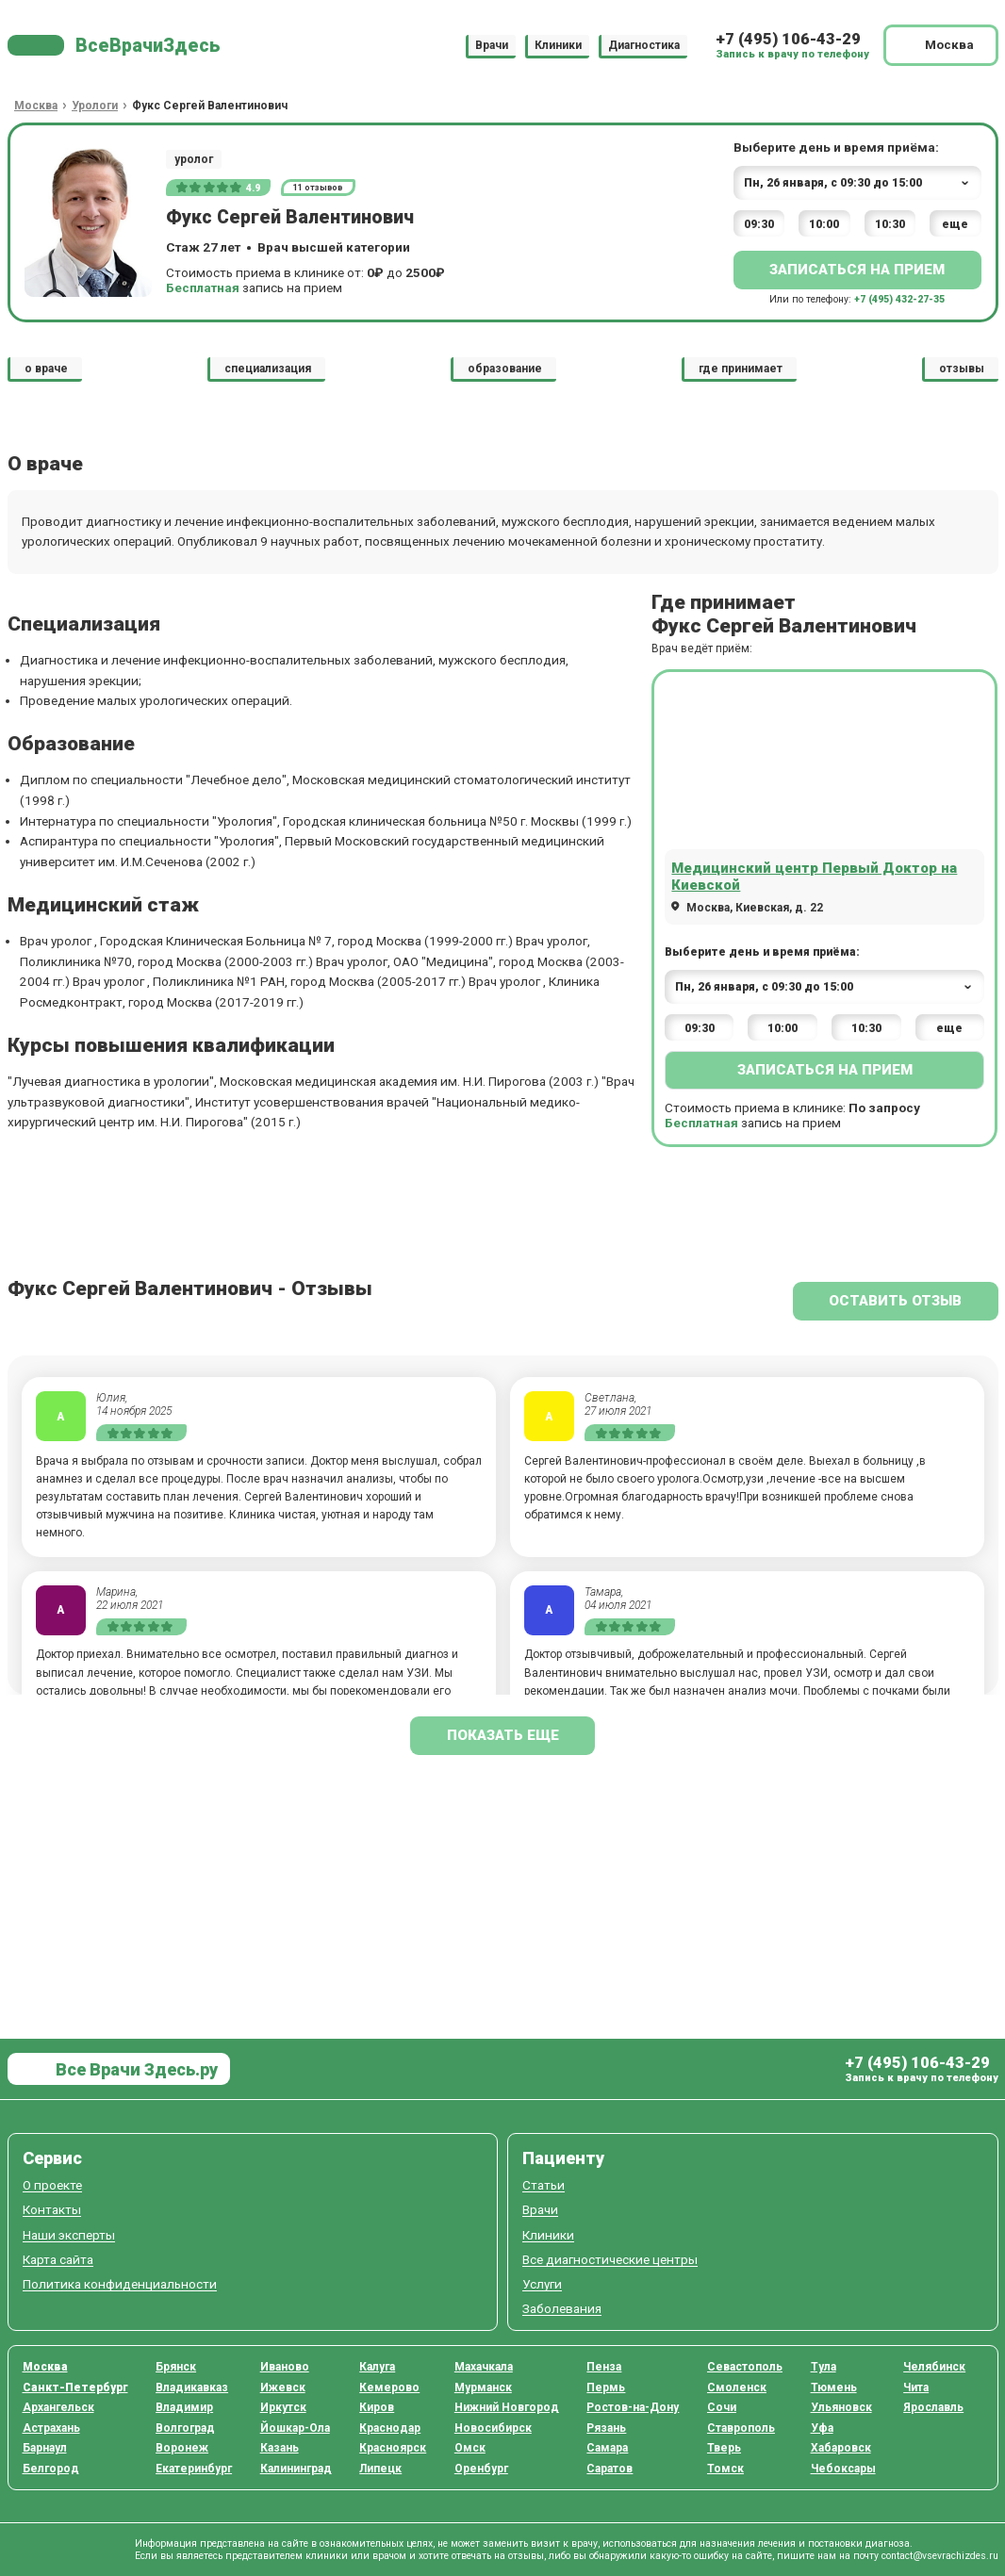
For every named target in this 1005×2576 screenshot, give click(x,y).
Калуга (377, 2366)
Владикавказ (192, 2387)
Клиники (558, 45)
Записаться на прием (857, 269)
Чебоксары (843, 2468)
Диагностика (644, 45)
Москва (45, 2366)
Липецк (380, 2468)
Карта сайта (58, 2260)
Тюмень (834, 2387)
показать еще (503, 1735)
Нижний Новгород (506, 2407)
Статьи (543, 2185)
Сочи (721, 2407)
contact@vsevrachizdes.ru (939, 2556)
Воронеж (182, 2447)
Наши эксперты (69, 2235)
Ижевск (282, 2387)
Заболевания (561, 2309)
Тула (823, 2366)
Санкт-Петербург (75, 2387)
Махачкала (483, 2366)
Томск (725, 2468)
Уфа (822, 2428)
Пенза (603, 2366)
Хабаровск (841, 2447)
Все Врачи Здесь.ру (135, 2069)
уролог (193, 159)
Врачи (491, 45)
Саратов (609, 2468)
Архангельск (58, 2407)
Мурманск (483, 2387)
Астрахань (51, 2428)
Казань (279, 2447)
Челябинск (934, 2366)
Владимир (184, 2407)
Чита (916, 2387)
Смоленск (736, 2387)
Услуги (542, 2284)
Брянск (176, 2366)
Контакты (52, 2210)
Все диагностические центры (610, 2260)
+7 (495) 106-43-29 (788, 39)
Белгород (51, 2468)
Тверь (724, 2447)
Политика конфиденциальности (120, 2284)
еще (955, 224)
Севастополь (745, 2366)
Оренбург (481, 2468)
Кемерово (389, 2387)
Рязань (606, 2428)
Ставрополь (741, 2428)
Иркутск (283, 2407)
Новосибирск (493, 2428)
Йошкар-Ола (295, 2428)
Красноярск (392, 2447)
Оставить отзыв (895, 1300)
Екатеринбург (194, 2468)
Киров (376, 2407)
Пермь (605, 2387)
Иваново (284, 2366)
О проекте (52, 2185)
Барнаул (45, 2447)
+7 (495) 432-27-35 (899, 299)
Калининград (296, 2468)
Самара (607, 2447)
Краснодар (389, 2428)
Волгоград (185, 2428)
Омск (470, 2447)
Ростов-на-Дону (632, 2407)
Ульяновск (841, 2407)
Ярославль (933, 2407)
